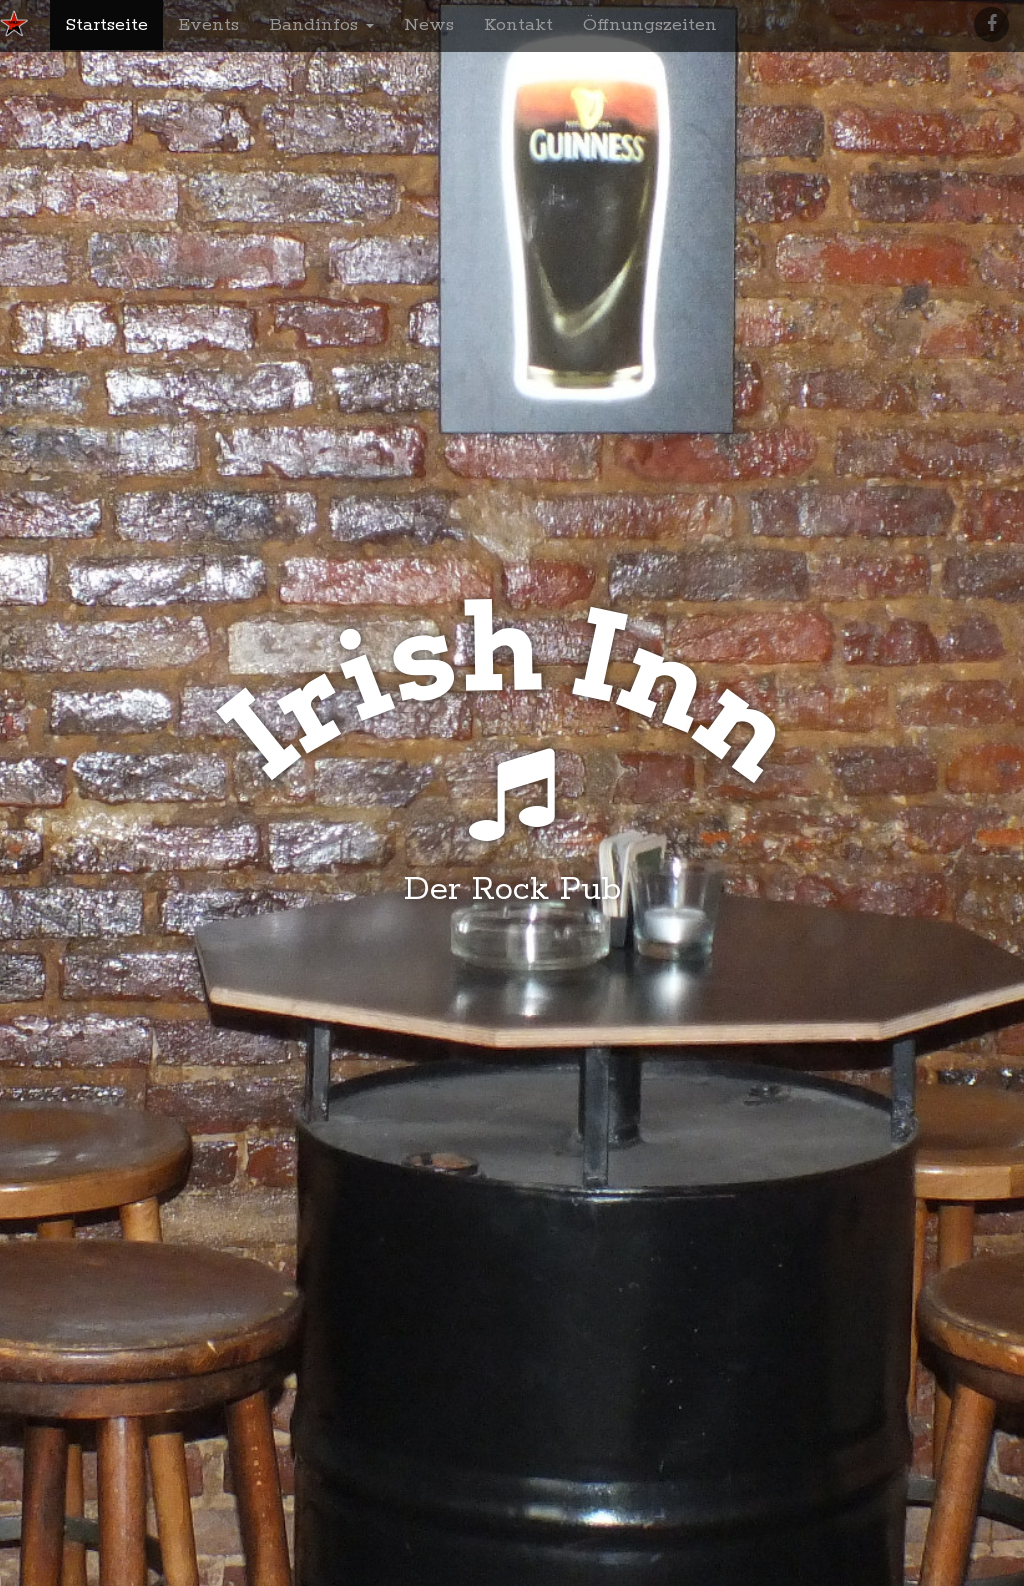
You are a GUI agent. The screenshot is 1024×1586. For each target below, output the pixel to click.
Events (208, 25)
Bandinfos (321, 25)
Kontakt (518, 25)
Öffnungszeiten (650, 25)
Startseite (106, 25)
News (429, 25)
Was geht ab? (512, 982)
